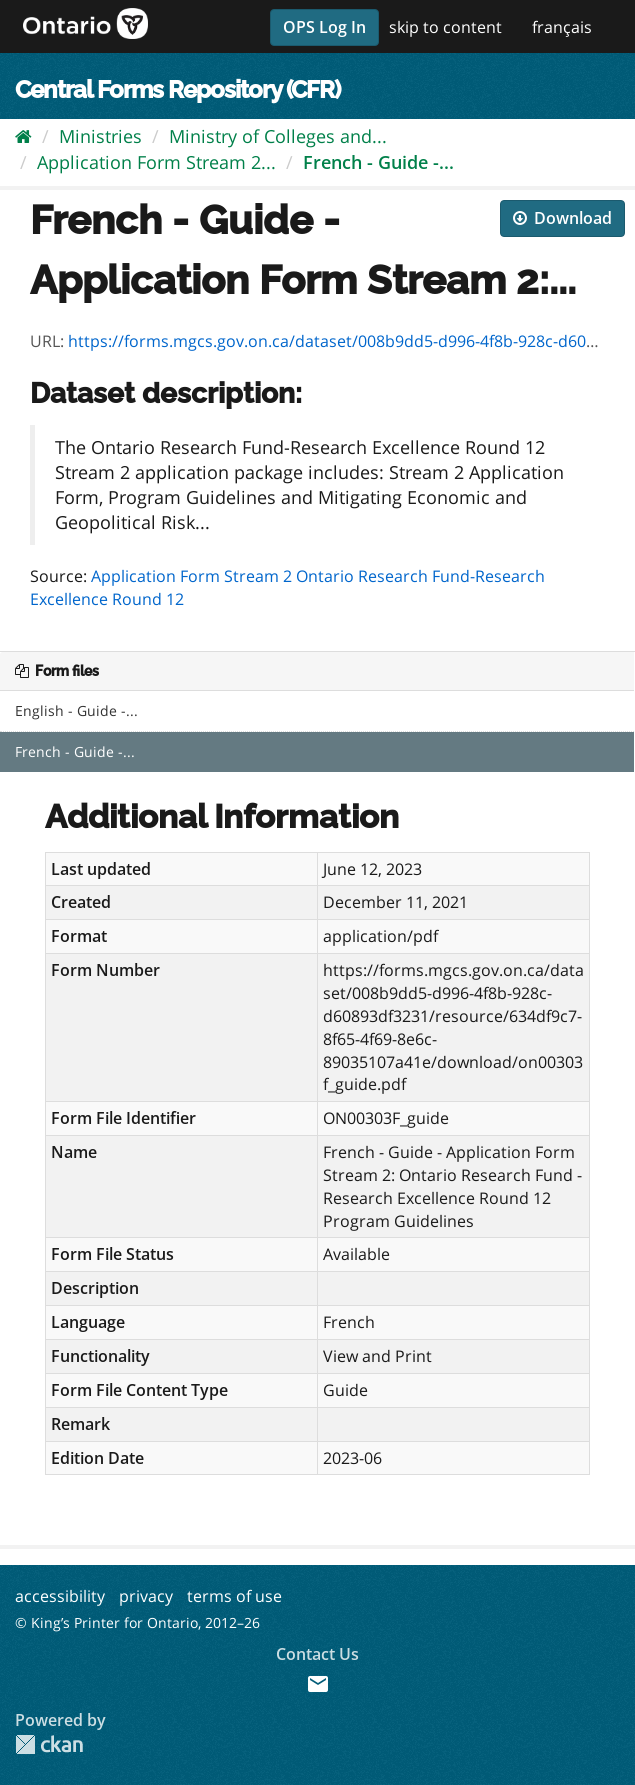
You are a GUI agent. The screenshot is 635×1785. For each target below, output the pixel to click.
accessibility (60, 1596)
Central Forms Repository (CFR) (177, 89)
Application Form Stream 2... (156, 162)
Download (562, 218)
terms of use (234, 1596)
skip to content (445, 27)
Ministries (100, 136)
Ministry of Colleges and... (278, 136)
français (562, 27)
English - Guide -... (76, 710)
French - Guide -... (378, 162)
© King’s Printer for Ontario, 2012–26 (137, 1622)
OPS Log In (324, 27)
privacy (146, 1596)
